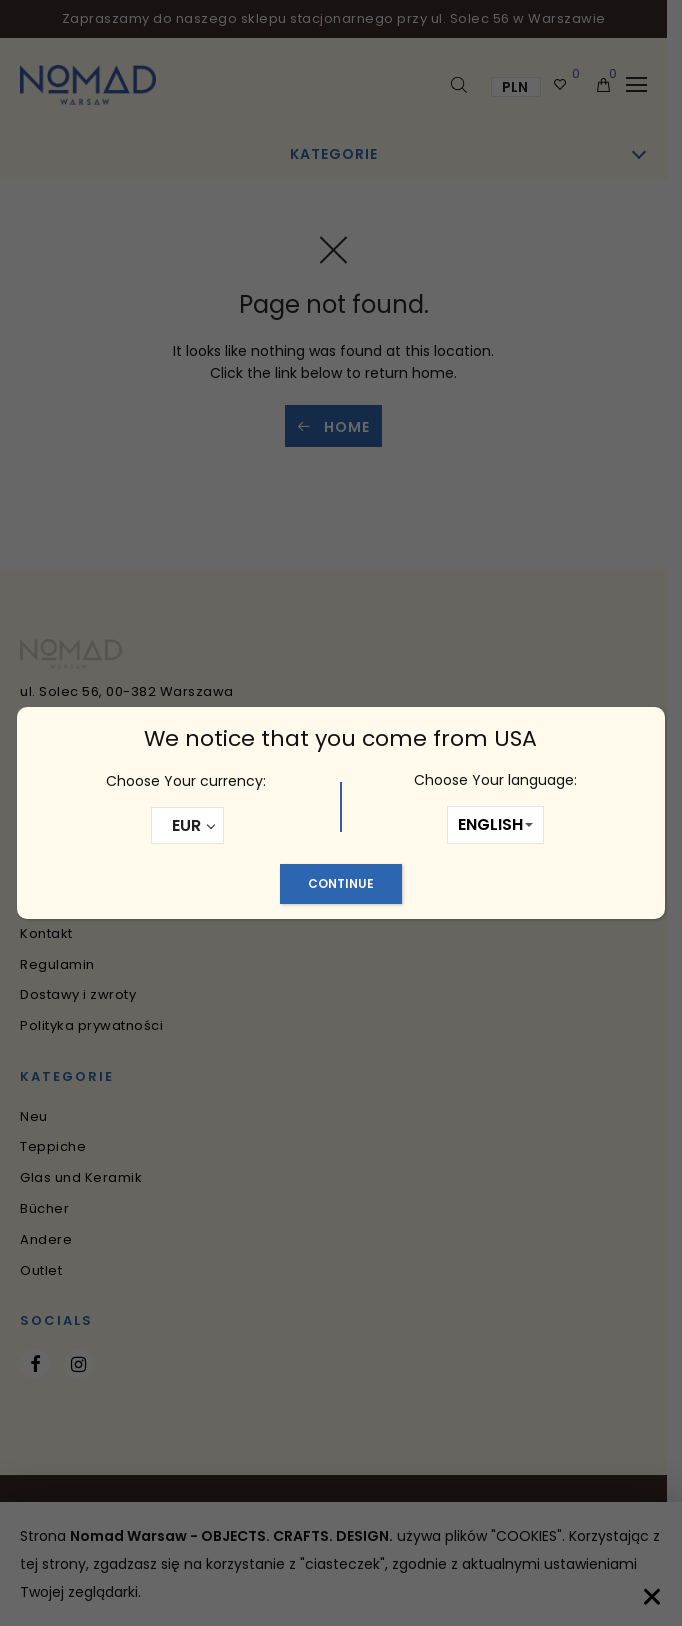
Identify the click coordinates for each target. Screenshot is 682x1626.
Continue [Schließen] (341, 883)
